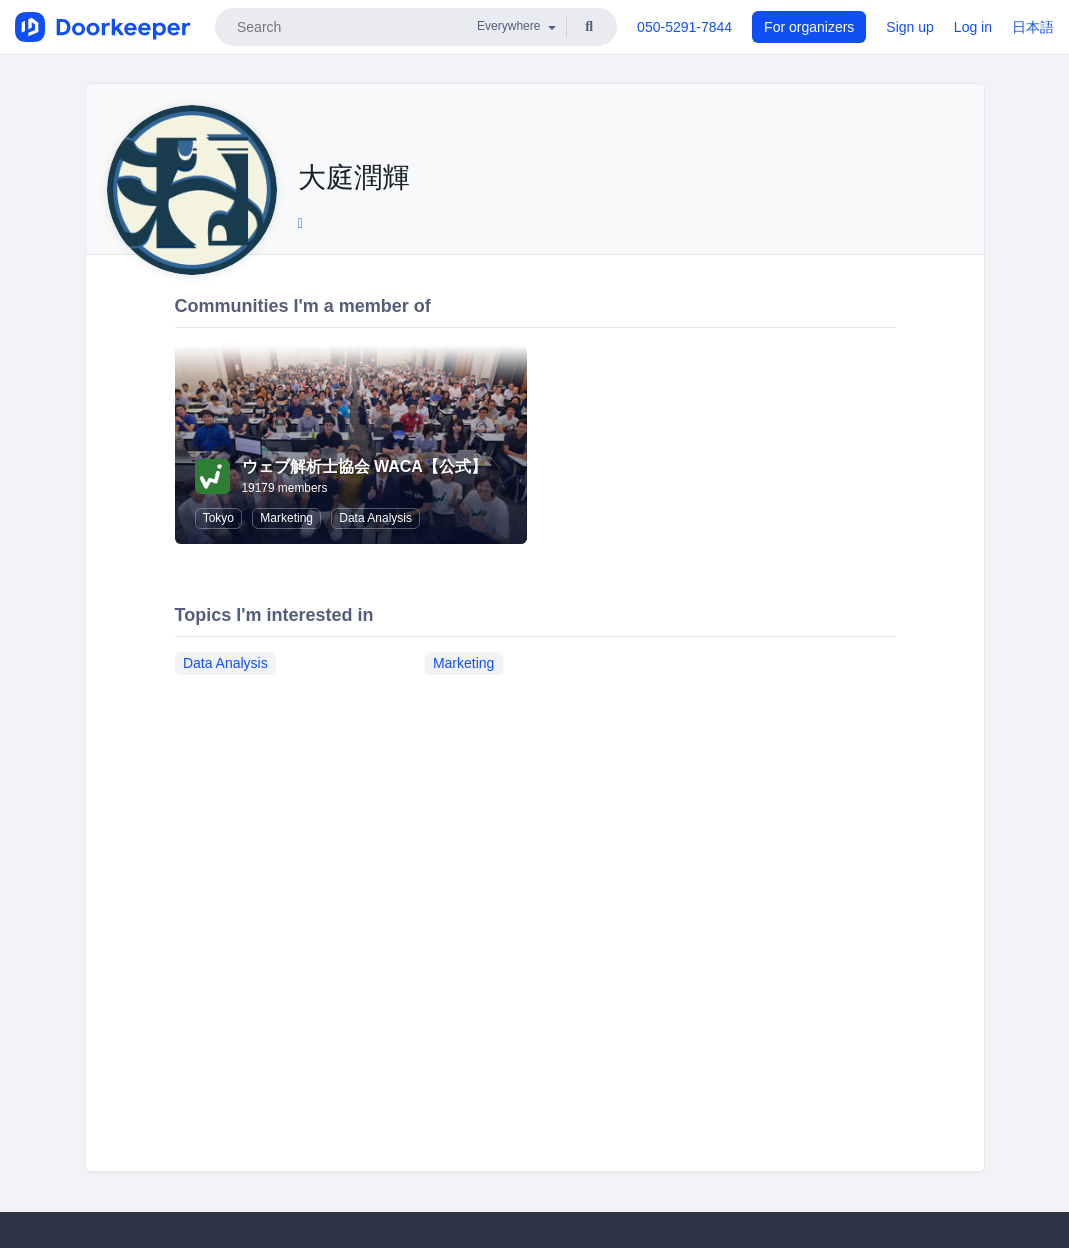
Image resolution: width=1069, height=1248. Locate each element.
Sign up (909, 27)
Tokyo (218, 518)
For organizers (809, 27)
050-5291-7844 (684, 27)
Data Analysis (375, 518)
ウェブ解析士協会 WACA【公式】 (364, 466)
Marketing (286, 518)
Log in (973, 27)
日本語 (1033, 27)
